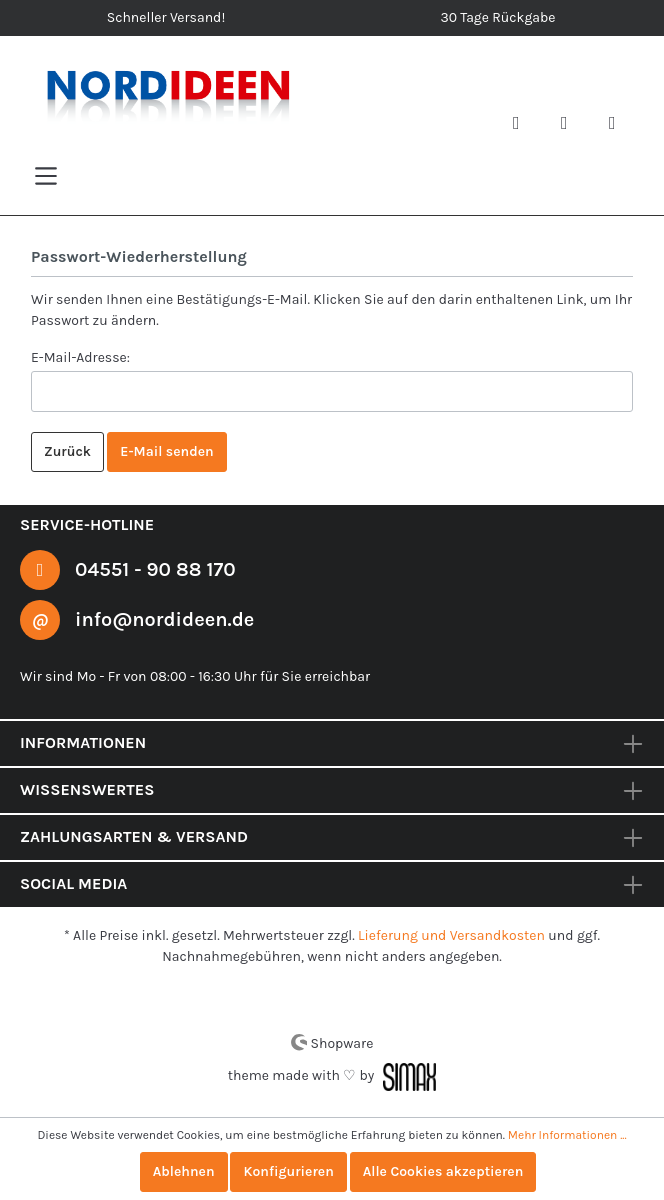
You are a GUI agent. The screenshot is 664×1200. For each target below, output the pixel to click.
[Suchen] (524, 125)
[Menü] (46, 176)
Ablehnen (180, 1172)
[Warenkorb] (620, 125)
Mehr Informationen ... (563, 1135)
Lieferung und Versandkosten (452, 935)
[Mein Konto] (572, 125)
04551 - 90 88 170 (156, 568)
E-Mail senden (168, 451)
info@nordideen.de (166, 619)
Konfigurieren (288, 1172)
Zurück (67, 451)
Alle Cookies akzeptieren (445, 1172)
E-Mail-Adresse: (81, 356)
